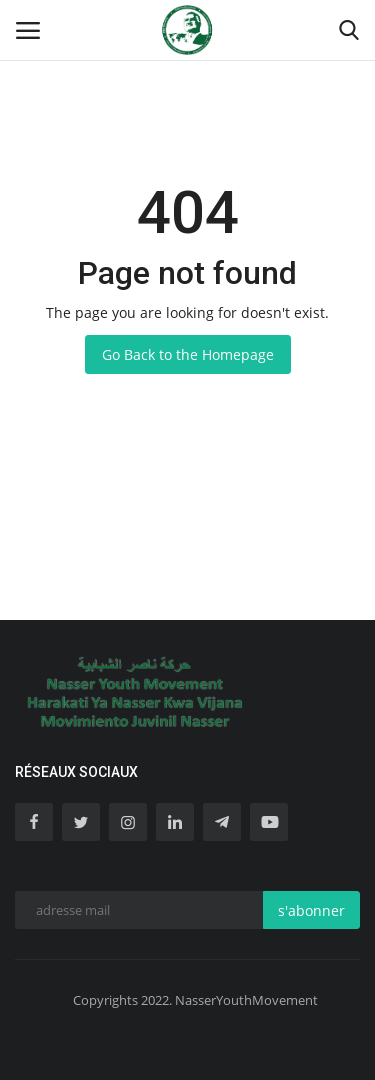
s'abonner (311, 910)
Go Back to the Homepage (188, 354)
